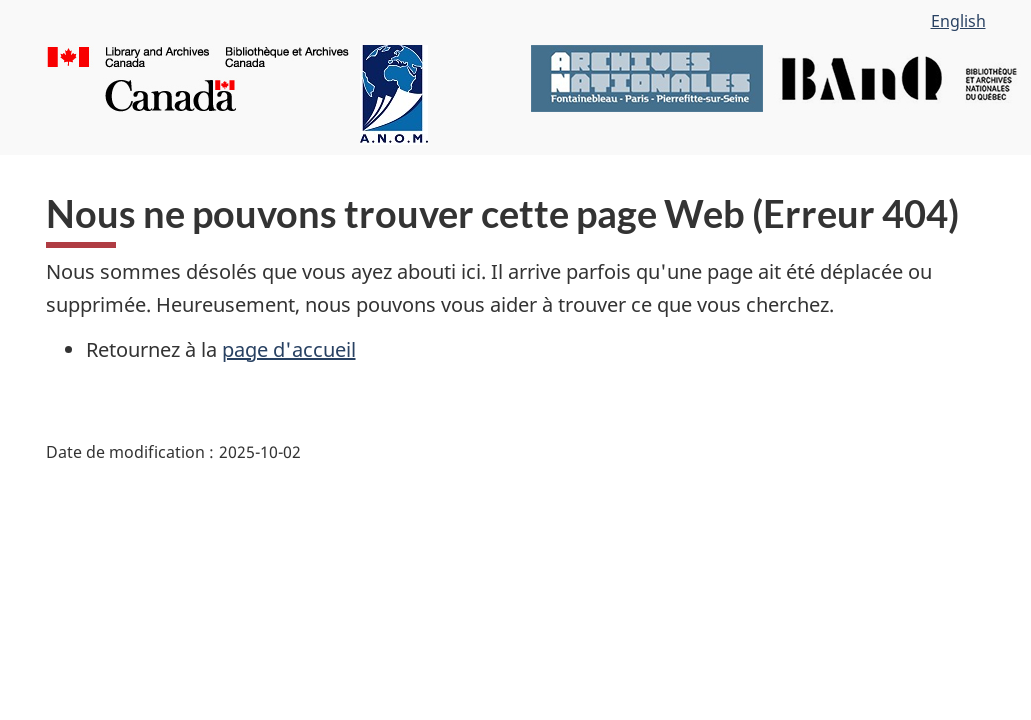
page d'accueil (289, 349)
